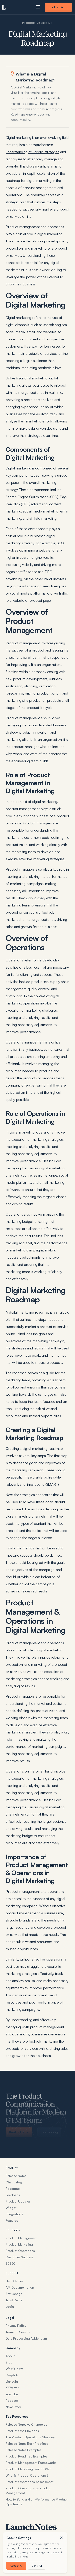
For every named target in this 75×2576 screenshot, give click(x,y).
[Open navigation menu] (38, 7)
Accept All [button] (16, 2565)
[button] (61, 2538)
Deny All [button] (36, 2565)
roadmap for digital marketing (29, 180)
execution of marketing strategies (31, 1010)
